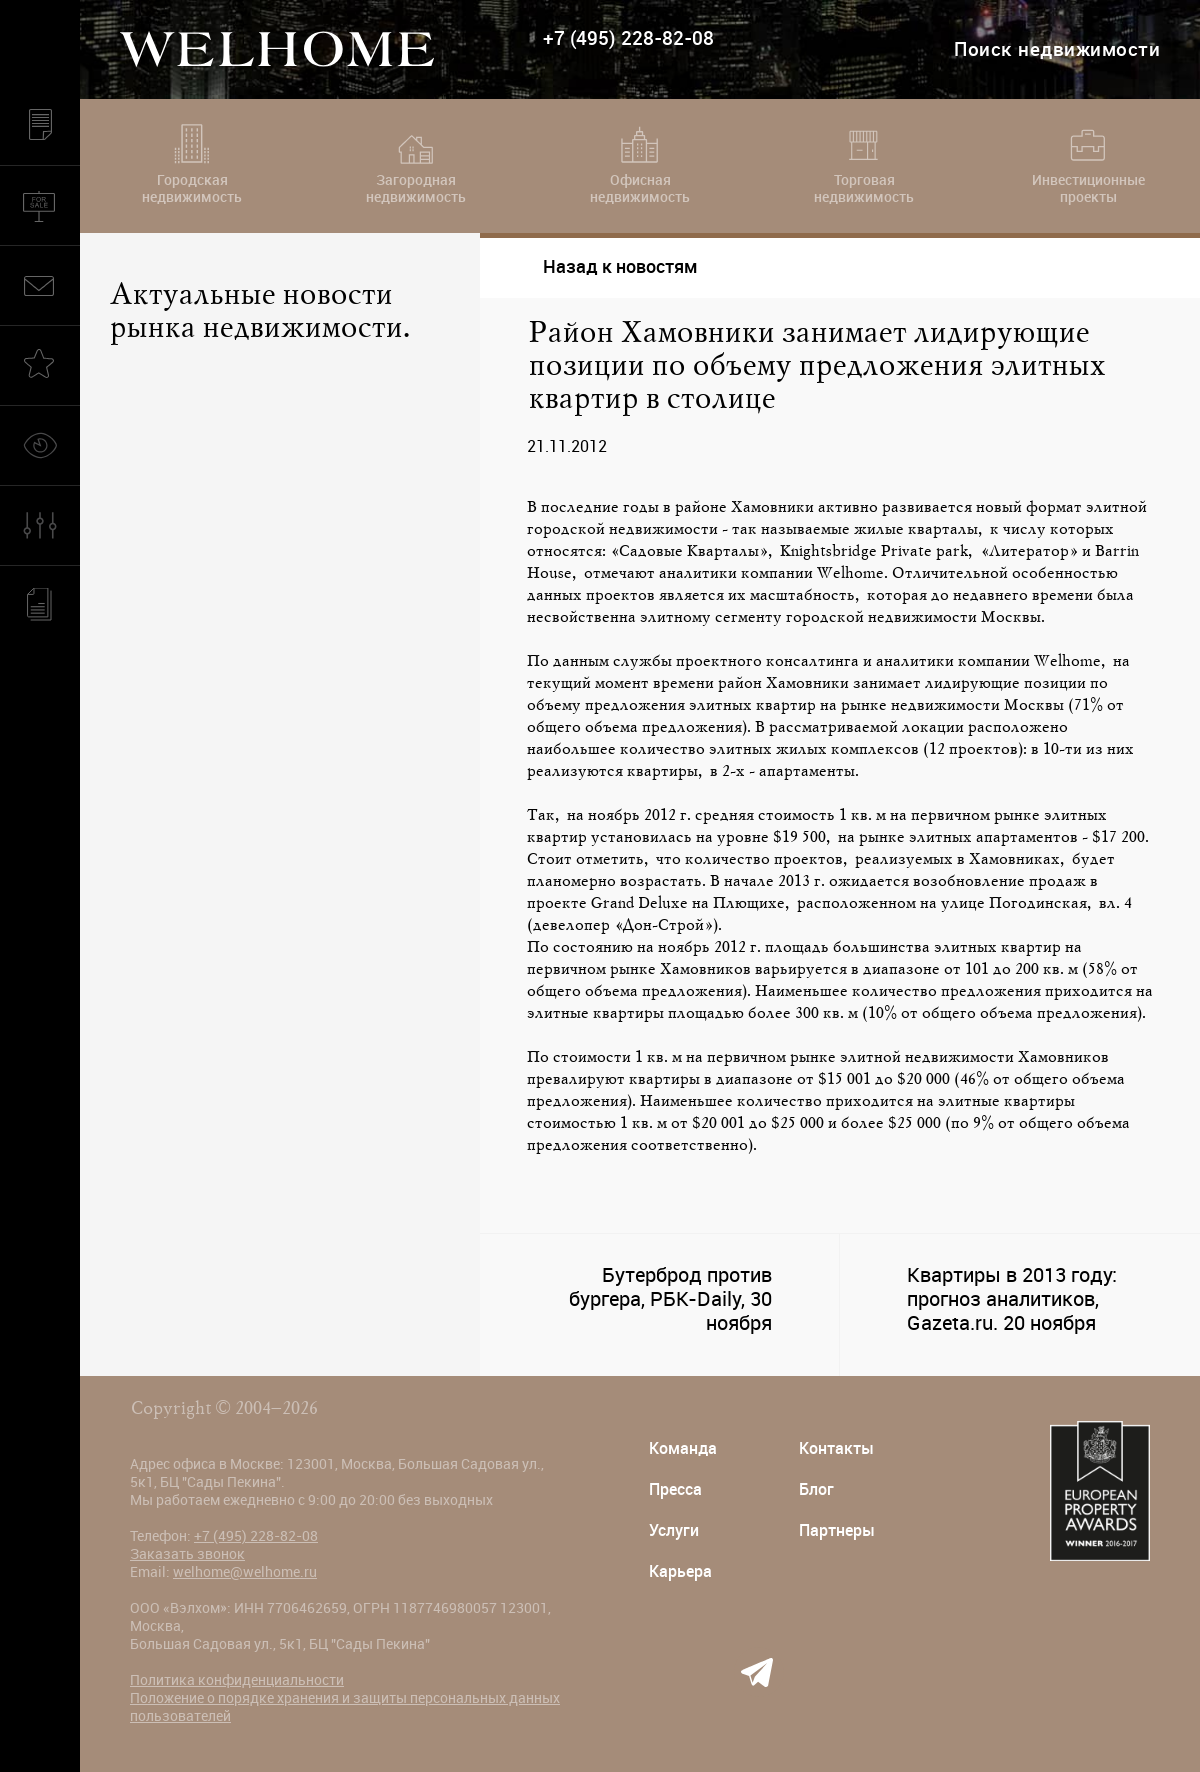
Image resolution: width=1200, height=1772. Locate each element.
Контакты (836, 1448)
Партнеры (837, 1530)
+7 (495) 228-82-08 (628, 38)
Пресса (675, 1489)
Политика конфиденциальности (237, 1680)
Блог (816, 1489)
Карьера (680, 1571)
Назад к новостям (603, 266)
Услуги (674, 1530)
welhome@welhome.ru (245, 1572)
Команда (683, 1448)
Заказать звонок (187, 1554)
